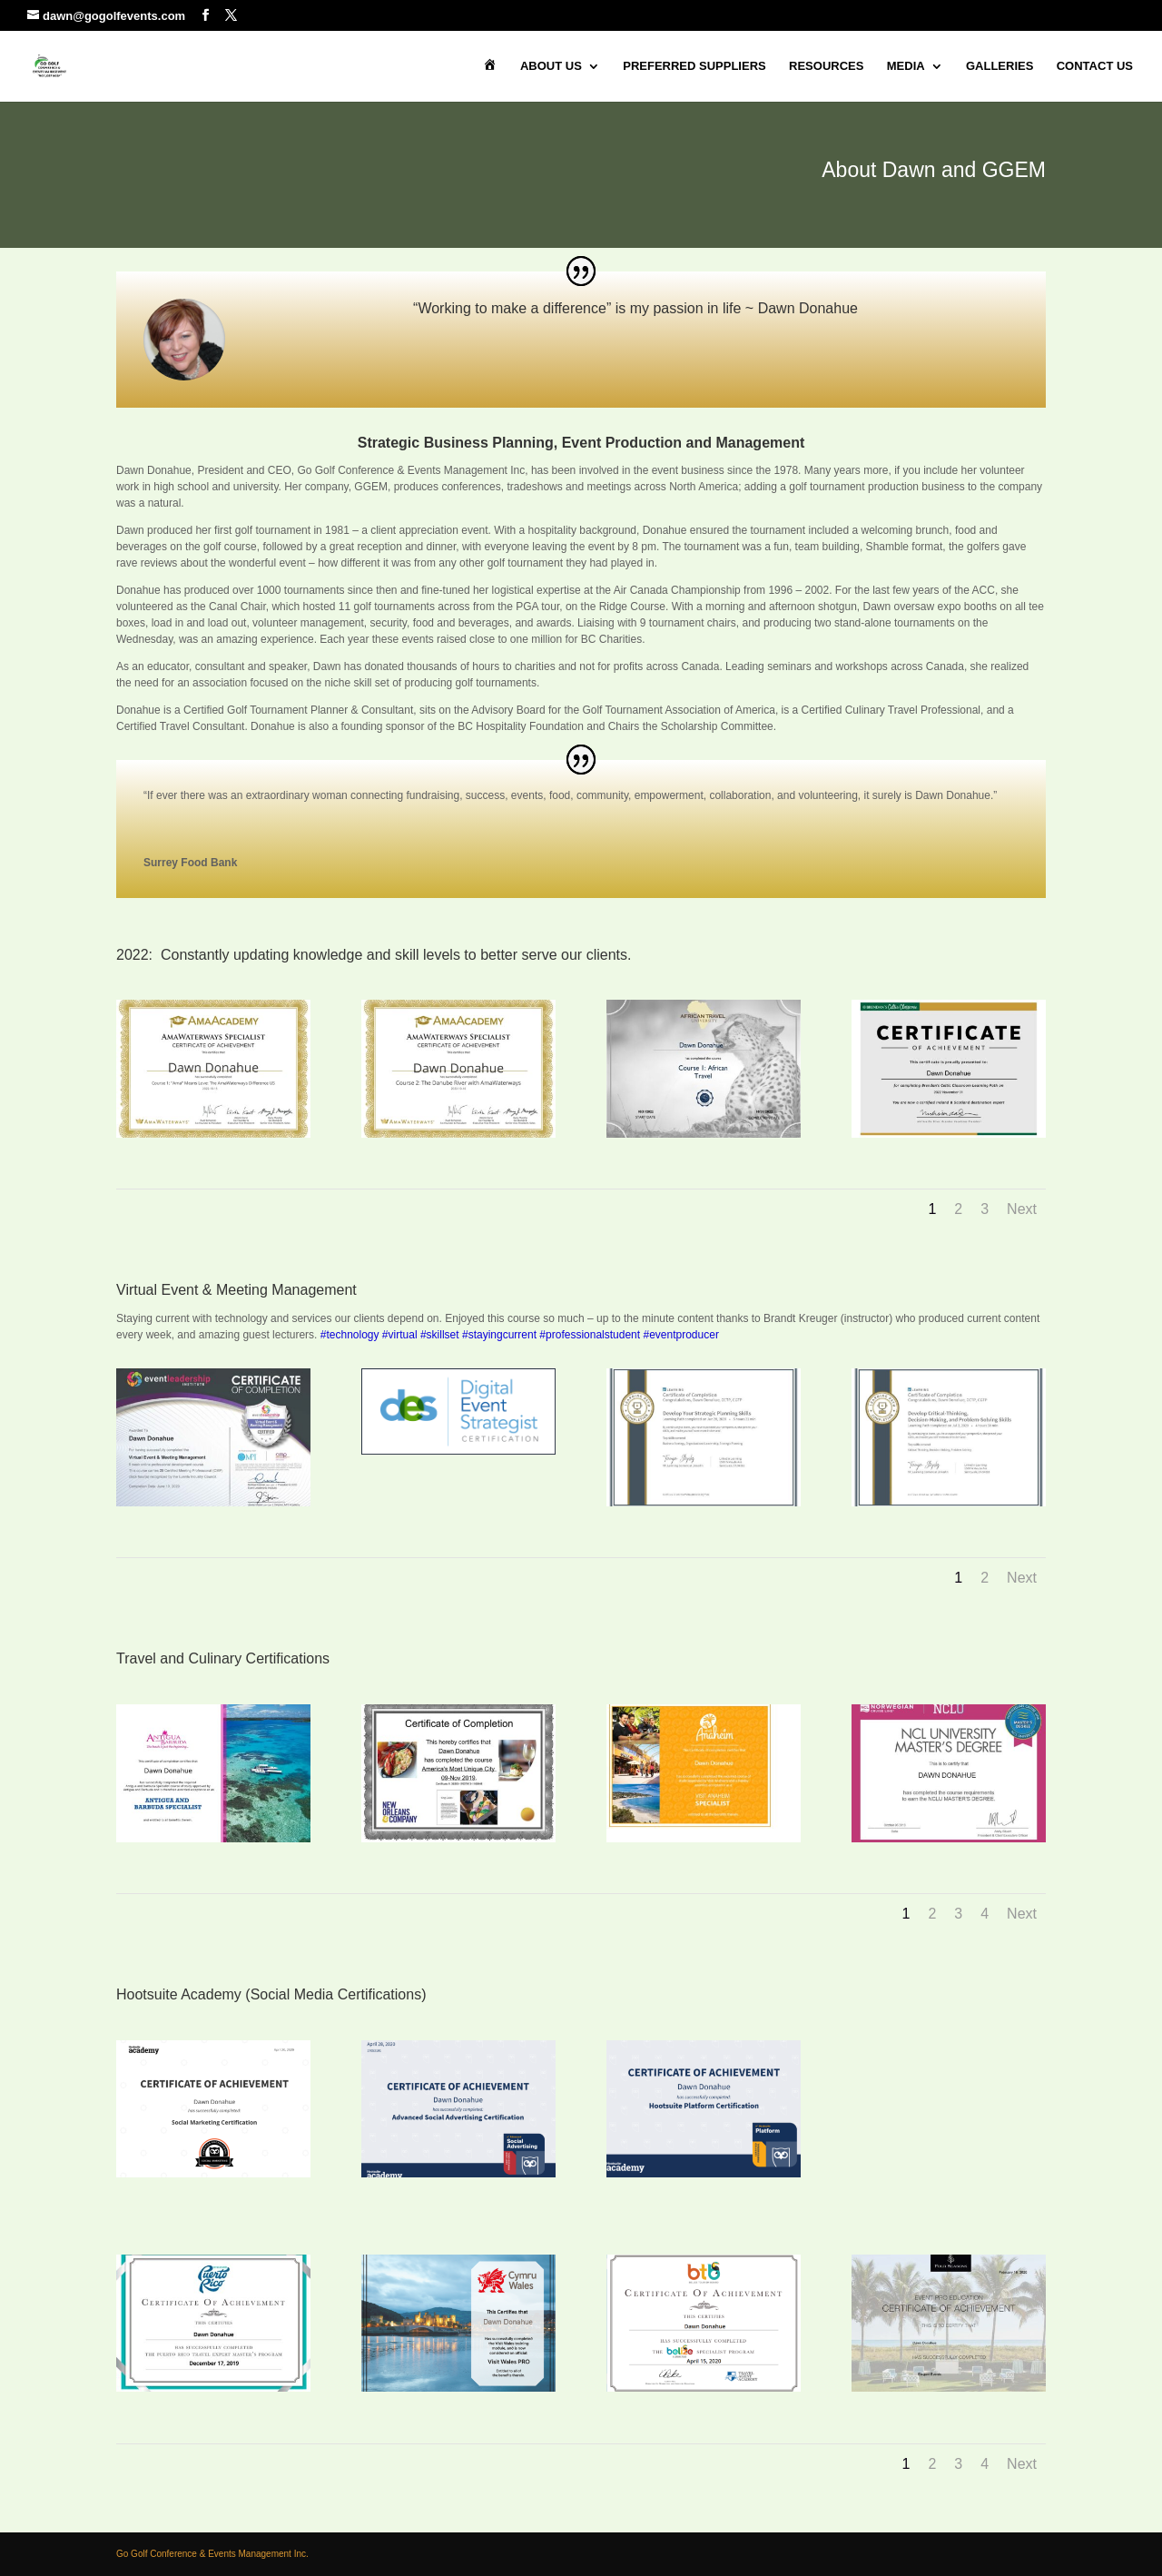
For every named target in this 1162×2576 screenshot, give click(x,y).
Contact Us (1095, 66)
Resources (826, 66)
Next (1022, 1209)
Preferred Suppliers (694, 66)
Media (906, 66)
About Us (551, 66)
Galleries (999, 66)
